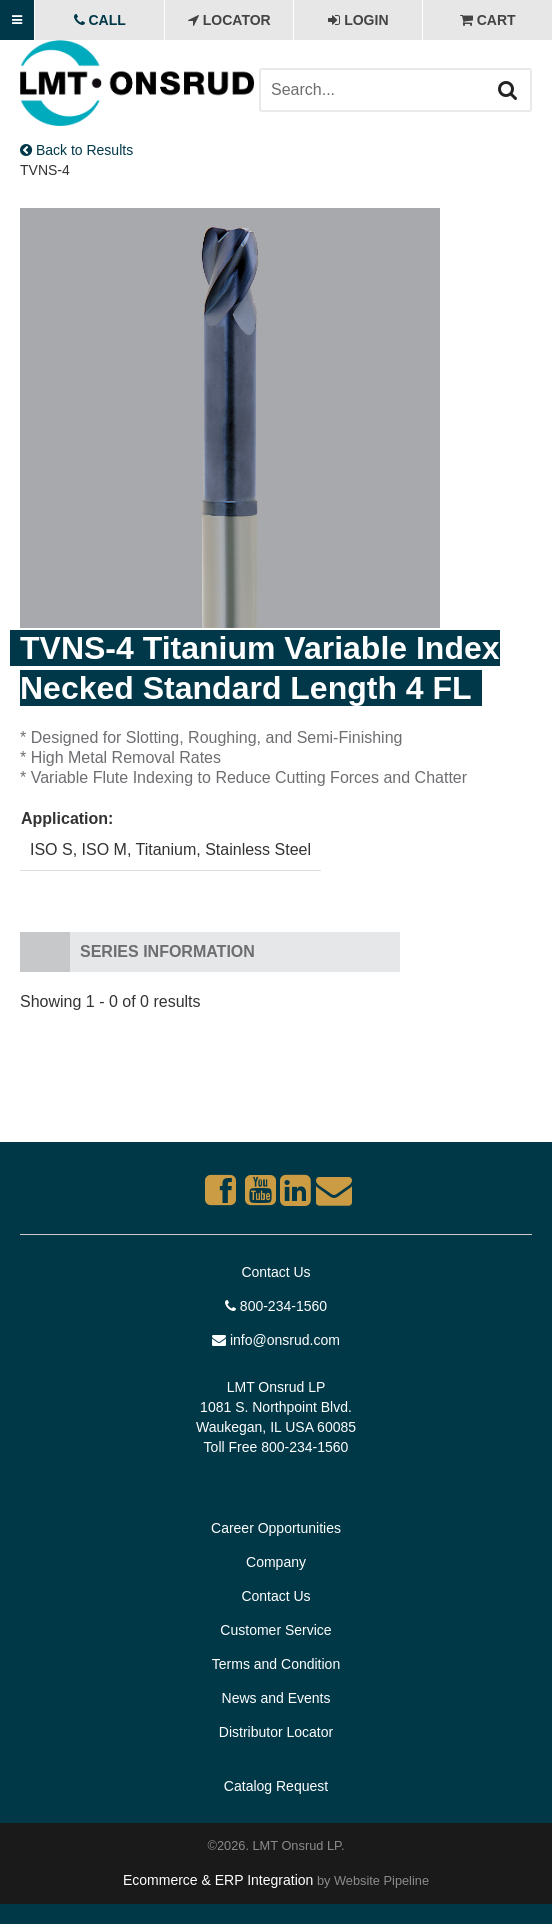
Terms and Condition (276, 1664)
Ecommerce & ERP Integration (218, 1880)
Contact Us (275, 1272)
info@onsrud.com (276, 1340)
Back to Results (76, 150)
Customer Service (275, 1630)
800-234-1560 (276, 1306)
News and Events (276, 1698)
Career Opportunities (276, 1528)
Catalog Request (276, 1786)
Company (276, 1562)
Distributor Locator (276, 1732)
